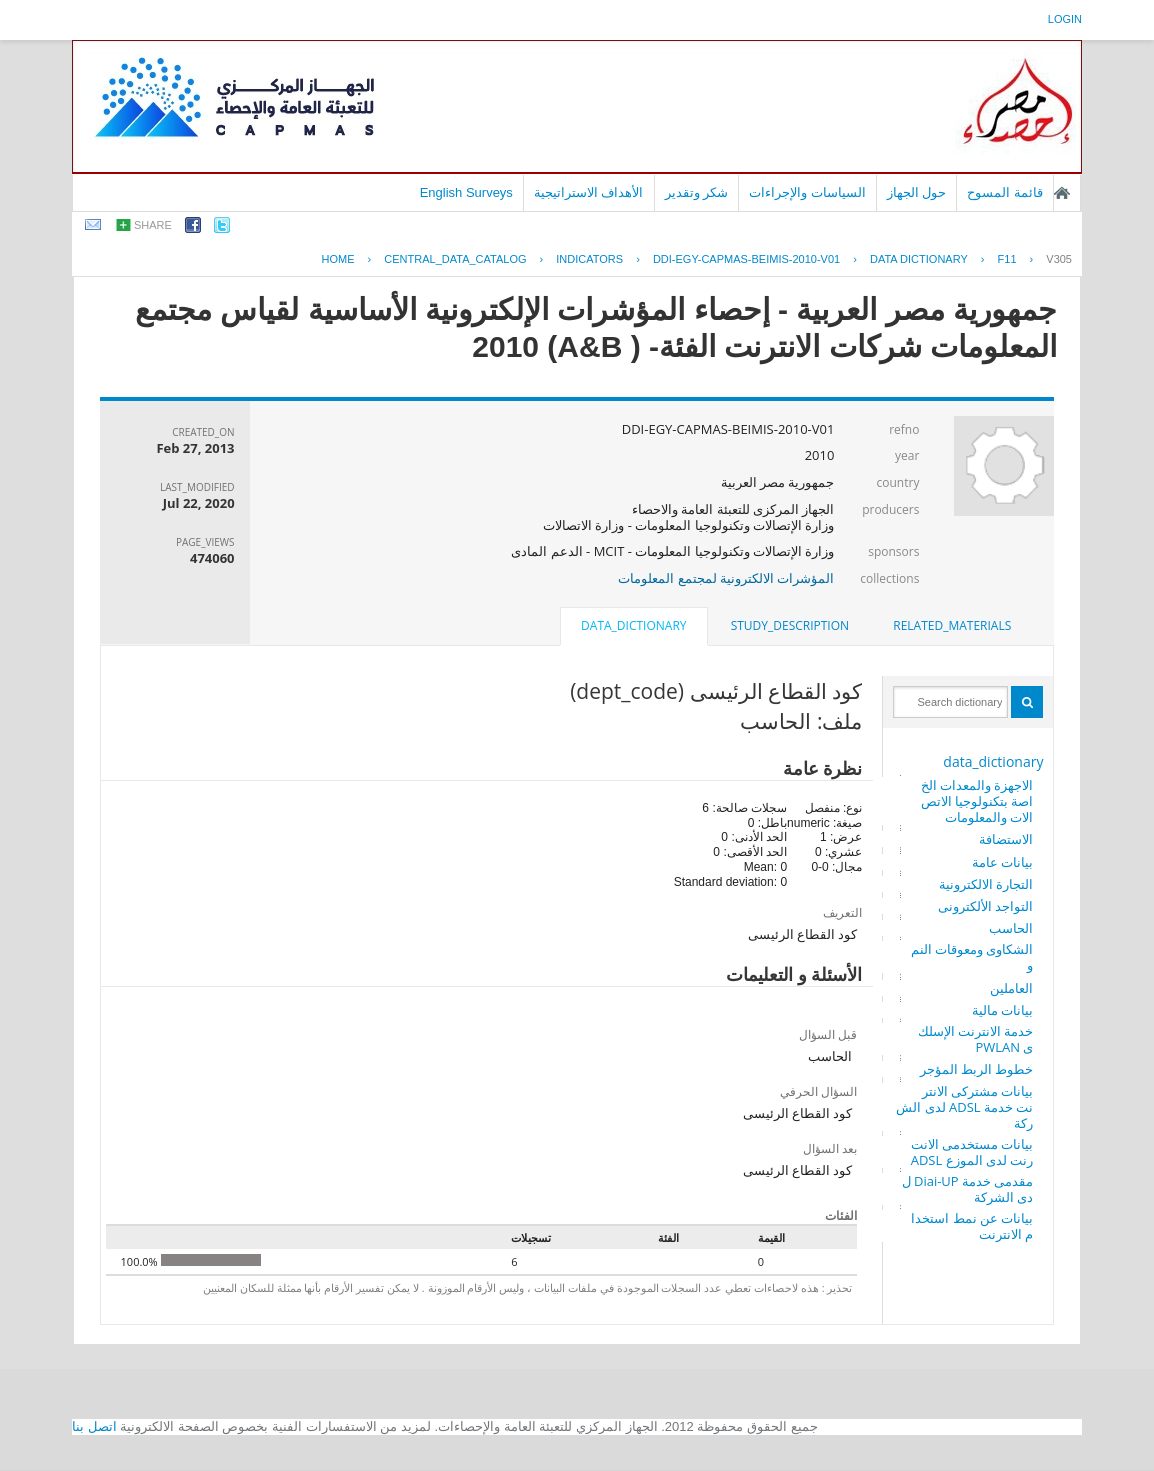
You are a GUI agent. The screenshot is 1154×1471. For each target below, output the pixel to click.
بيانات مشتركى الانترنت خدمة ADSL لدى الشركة (964, 1107)
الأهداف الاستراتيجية (589, 192)
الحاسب (1011, 928)
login (1065, 19)
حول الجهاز (917, 192)
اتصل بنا (94, 1426)
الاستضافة (1006, 839)
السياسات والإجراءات (807, 192)
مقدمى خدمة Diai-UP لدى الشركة (968, 1189)
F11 (1007, 259)
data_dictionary (993, 761)
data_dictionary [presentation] (633, 625)
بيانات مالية (1002, 1010)
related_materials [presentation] (952, 625)
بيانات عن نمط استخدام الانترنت (972, 1226)
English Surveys (466, 192)
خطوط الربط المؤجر (977, 1069)
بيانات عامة (1002, 862)
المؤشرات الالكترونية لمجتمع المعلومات (726, 578)
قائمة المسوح (1005, 192)
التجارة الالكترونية (986, 884)
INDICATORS (589, 259)
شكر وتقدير (697, 192)
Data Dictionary (919, 259)
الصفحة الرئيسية (1062, 193)
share (153, 225)
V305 (1059, 259)
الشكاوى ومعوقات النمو (972, 957)
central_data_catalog (455, 259)
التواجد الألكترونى (985, 906)
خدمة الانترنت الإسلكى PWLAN (976, 1039)
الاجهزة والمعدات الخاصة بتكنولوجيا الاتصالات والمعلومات (977, 801)
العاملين (1011, 988)
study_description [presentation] (790, 625)
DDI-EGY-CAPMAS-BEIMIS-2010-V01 (746, 259)
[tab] (952, 626)
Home (338, 259)
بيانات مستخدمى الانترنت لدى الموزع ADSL (972, 1152)
